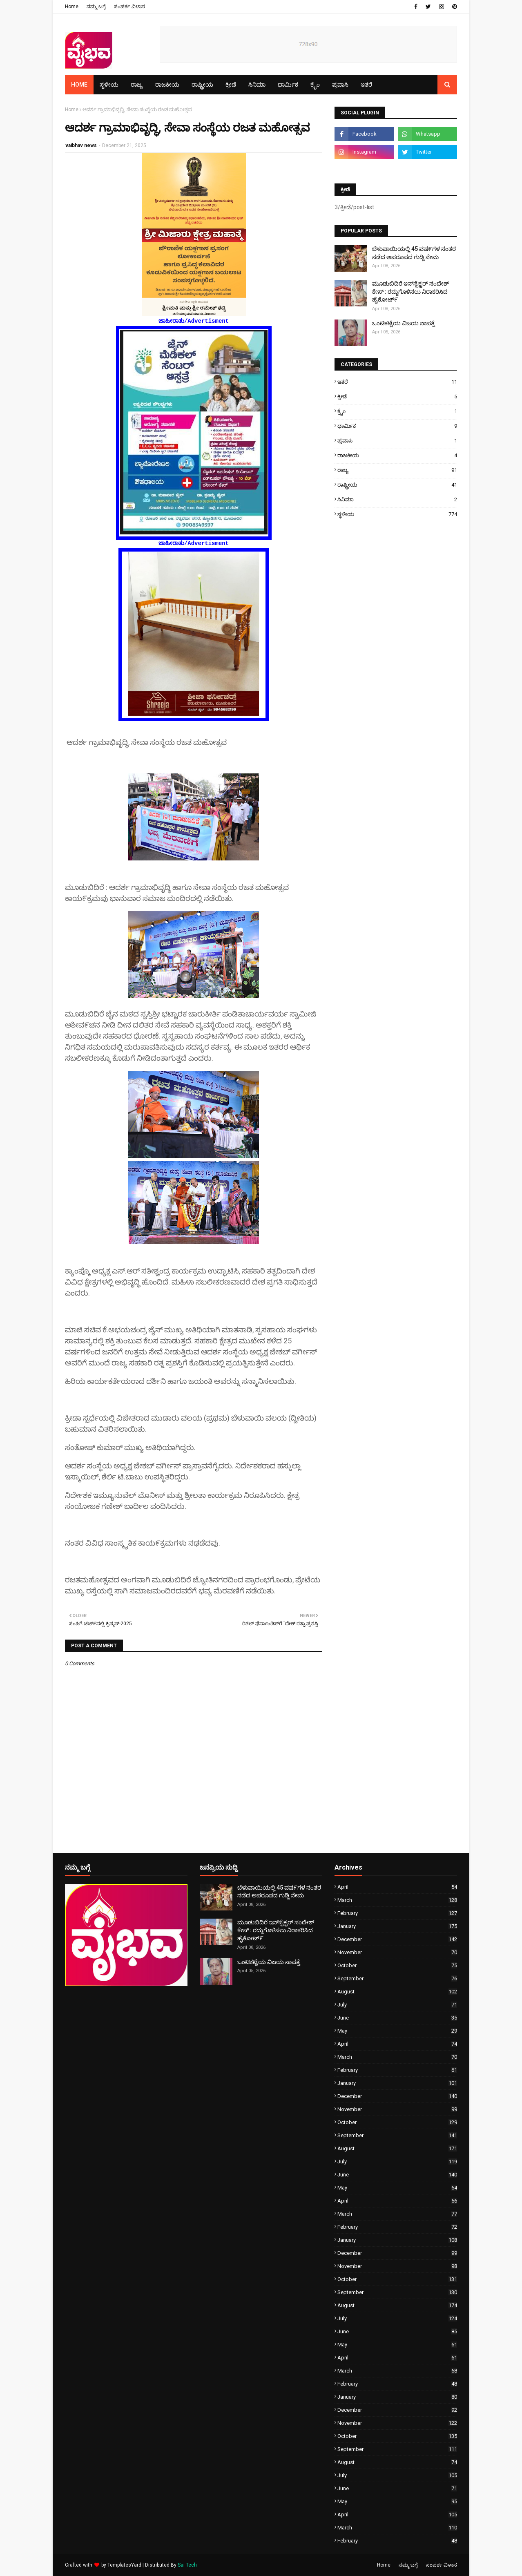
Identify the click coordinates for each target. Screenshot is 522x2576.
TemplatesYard (124, 2565)
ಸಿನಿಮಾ (397, 499)
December (397, 1939)
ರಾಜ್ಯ (397, 470)
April (397, 1887)
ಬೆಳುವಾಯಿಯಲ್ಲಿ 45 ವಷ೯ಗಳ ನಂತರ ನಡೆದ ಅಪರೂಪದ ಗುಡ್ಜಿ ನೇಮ (414, 253)
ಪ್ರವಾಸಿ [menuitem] (340, 84)
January (397, 1926)
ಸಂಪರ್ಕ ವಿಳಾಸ (129, 6)
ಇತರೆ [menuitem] (366, 84)
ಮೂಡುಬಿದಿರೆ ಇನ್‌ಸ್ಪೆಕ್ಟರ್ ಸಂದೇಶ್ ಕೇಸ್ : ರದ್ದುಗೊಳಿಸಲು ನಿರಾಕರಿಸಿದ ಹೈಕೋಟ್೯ (410, 291)
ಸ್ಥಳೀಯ (397, 514)
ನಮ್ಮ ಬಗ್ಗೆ (96, 6)
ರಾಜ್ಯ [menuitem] (137, 84)
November (397, 1952)
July (397, 2005)
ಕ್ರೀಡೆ (397, 396)
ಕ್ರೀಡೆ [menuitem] (230, 84)
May (397, 2031)
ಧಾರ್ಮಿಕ (397, 426)
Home (71, 6)
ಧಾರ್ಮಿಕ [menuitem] (288, 84)
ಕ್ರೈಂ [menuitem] (315, 84)
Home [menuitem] (79, 84)
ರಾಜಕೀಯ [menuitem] (167, 84)
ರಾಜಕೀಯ (397, 455)
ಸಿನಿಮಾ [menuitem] (256, 84)
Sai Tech (187, 2565)
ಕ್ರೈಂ (397, 411)
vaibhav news (81, 145)
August (397, 1991)
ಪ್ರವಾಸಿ (397, 441)
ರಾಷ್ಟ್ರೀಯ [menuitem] (202, 84)
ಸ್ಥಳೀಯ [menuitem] (109, 84)
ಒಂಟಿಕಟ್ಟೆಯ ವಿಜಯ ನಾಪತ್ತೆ (403, 323)
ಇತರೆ (397, 382)
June (397, 2018)
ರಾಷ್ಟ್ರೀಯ (397, 485)
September (397, 1978)
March (397, 1900)
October (397, 1965)
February (397, 1913)
